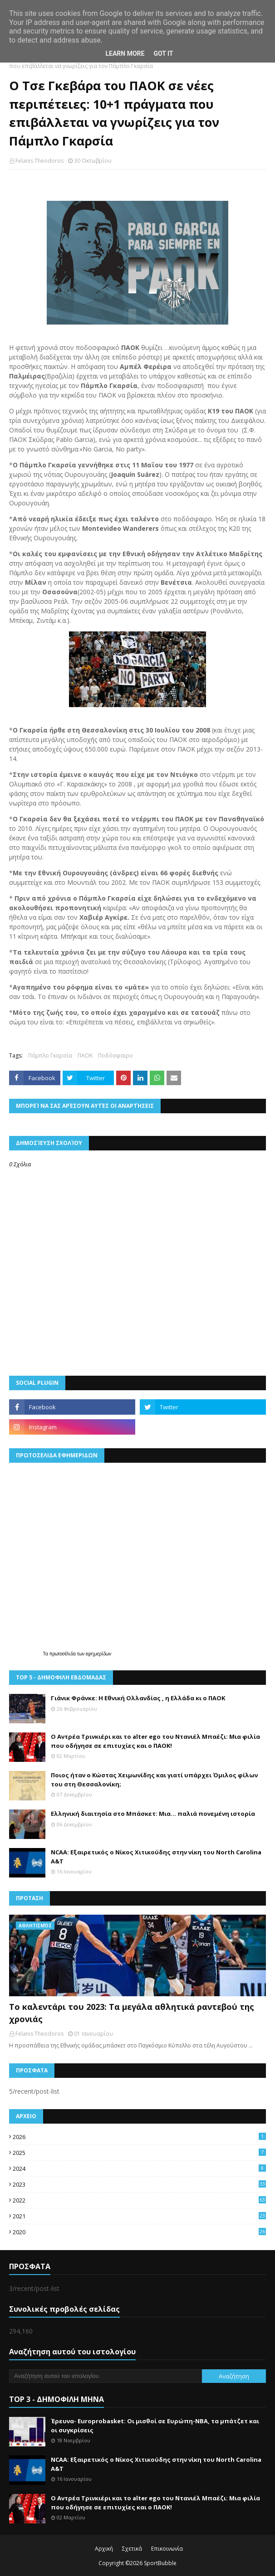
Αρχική (104, 2548)
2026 (139, 2137)
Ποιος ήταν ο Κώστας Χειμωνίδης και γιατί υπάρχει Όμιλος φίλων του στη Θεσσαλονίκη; (154, 1779)
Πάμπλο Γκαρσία (50, 1055)
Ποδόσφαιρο (115, 1055)
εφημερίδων (98, 1653)
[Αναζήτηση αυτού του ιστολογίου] (105, 2376)
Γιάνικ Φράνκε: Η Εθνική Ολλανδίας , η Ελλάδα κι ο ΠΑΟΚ (138, 1698)
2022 (139, 2200)
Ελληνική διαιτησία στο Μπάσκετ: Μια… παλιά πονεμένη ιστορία (153, 1814)
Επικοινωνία (167, 2548)
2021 (139, 2216)
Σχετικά (132, 2548)
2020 (139, 2232)
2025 (139, 2153)
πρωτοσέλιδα (63, 1653)
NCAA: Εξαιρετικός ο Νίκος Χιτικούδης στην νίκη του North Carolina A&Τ (156, 1856)
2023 (139, 2184)
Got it (163, 53)
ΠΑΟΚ (85, 1055)
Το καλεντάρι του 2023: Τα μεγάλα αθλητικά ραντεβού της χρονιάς (131, 2012)
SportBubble (160, 2563)
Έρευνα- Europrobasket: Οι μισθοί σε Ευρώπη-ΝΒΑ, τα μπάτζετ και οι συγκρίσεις (155, 2425)
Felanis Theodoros (39, 161)
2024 (139, 2168)
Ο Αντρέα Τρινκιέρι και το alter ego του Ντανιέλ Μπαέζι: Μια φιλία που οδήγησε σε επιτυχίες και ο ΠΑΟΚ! (155, 1741)
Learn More (124, 53)
